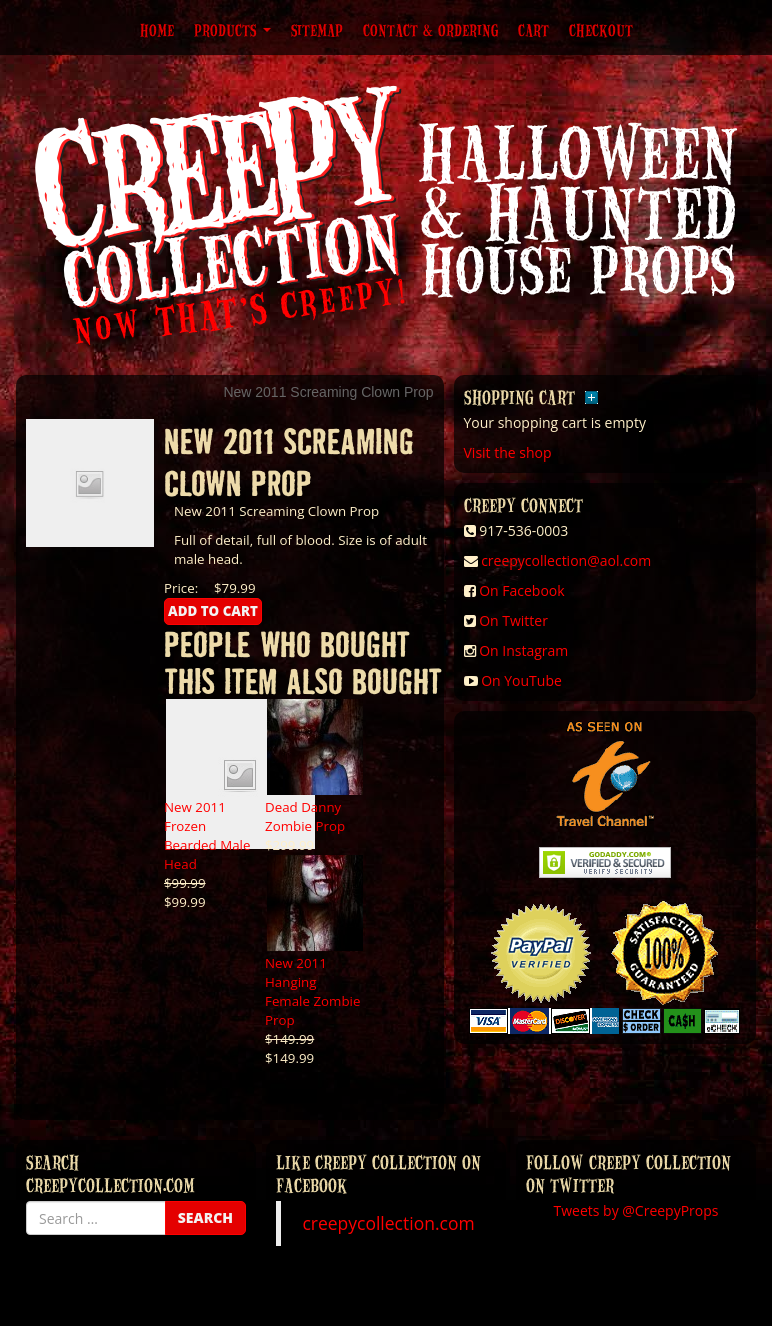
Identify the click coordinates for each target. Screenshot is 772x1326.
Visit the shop (508, 452)
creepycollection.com (388, 1223)
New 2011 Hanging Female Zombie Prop (312, 991)
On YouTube (521, 680)
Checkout (601, 30)
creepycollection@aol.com (566, 560)
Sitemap (317, 30)
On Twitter (513, 620)
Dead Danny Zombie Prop (305, 816)
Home (157, 30)
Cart (533, 30)
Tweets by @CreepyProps (636, 1210)
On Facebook (521, 590)
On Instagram (523, 650)
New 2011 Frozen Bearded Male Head (207, 835)
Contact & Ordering (430, 30)
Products (232, 30)
